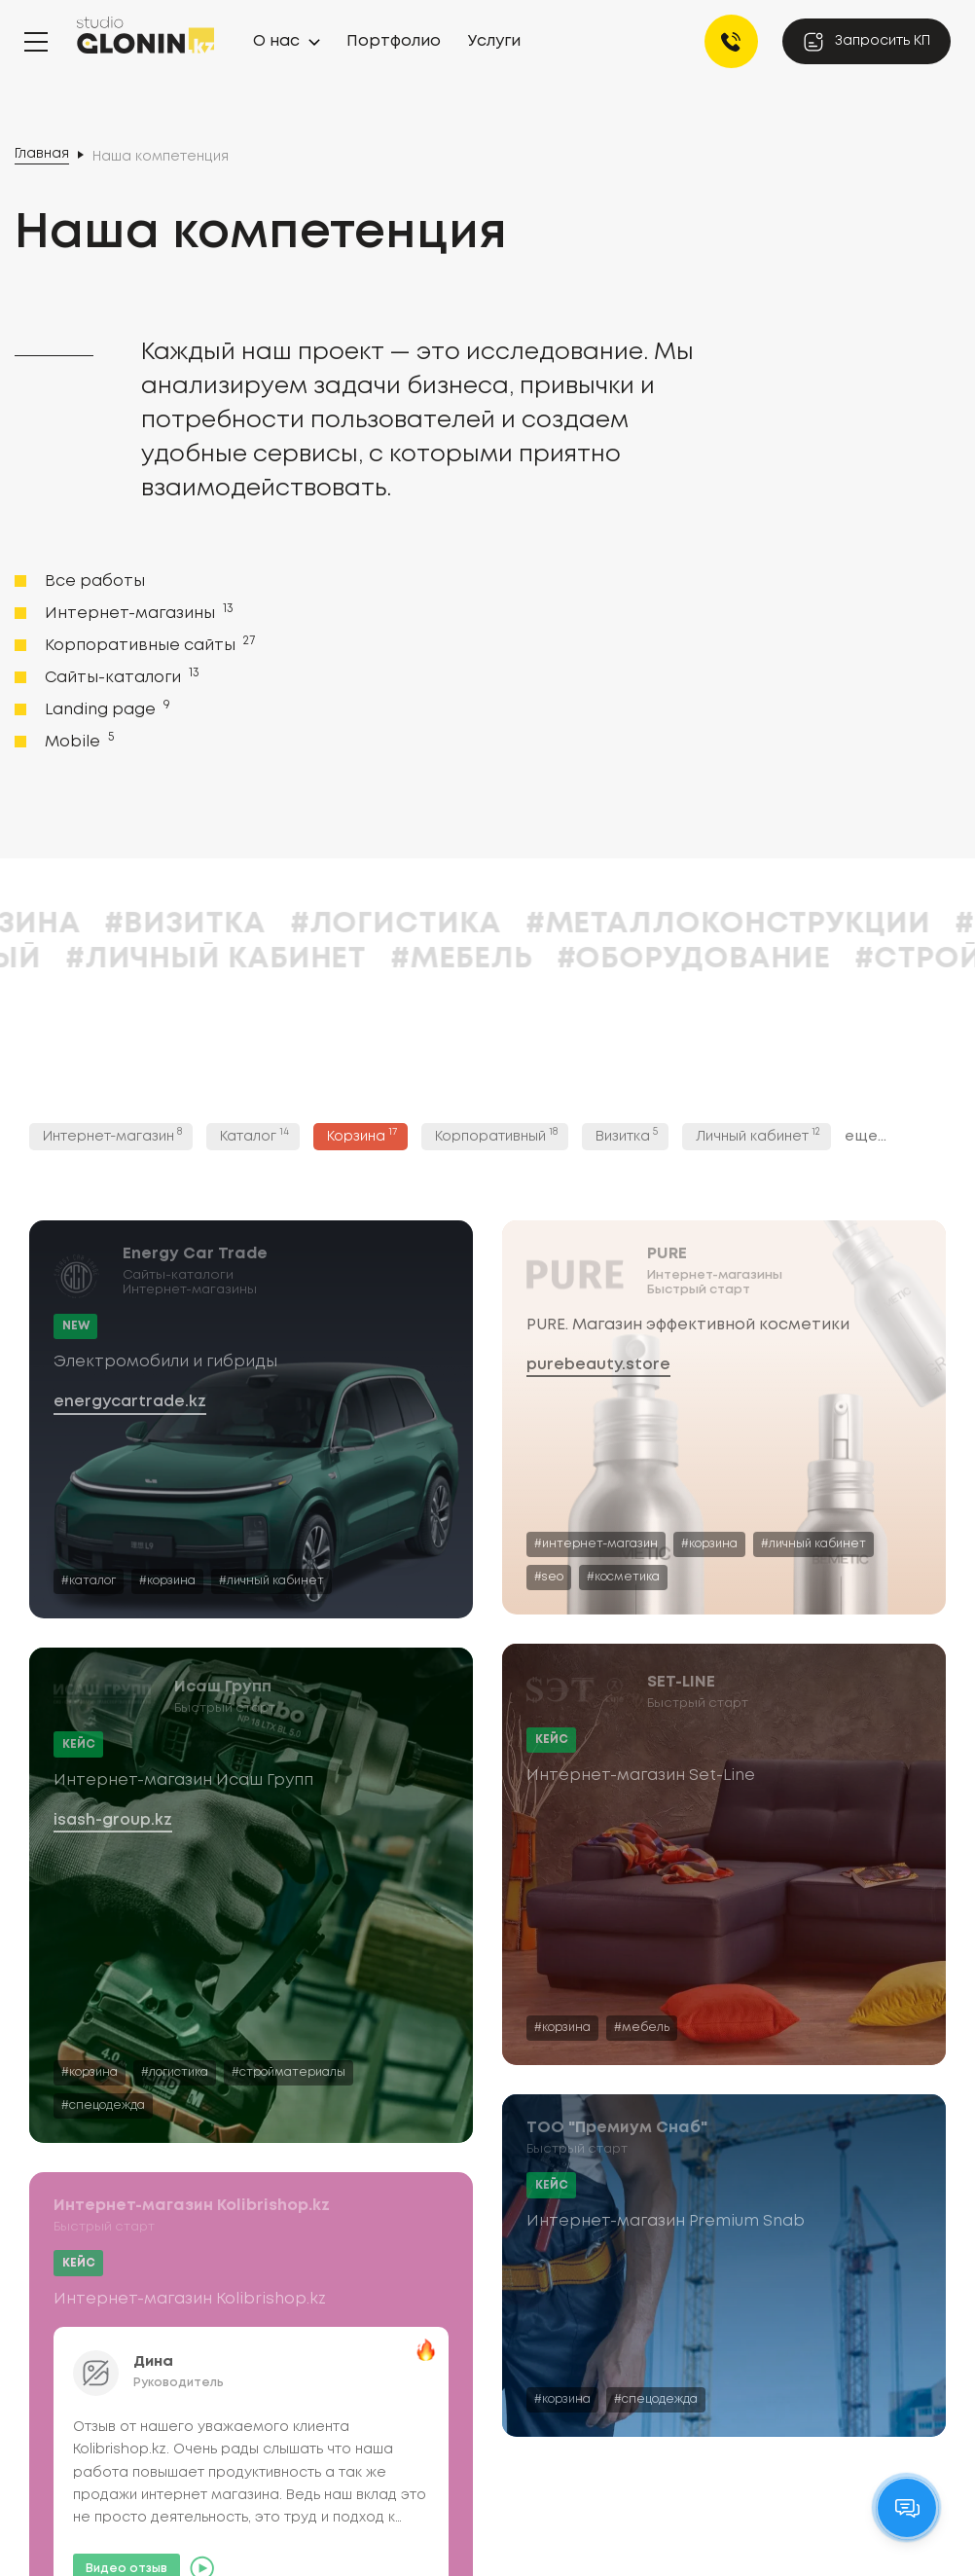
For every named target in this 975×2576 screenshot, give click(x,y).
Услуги (494, 41)
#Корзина (266, 924)
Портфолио (393, 41)
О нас (276, 41)
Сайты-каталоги (120, 676)
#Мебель (729, 959)
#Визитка (453, 924)
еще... (865, 1136)
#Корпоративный (161, 959)
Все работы (95, 581)
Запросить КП (866, 42)
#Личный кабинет (483, 959)
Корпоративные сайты (148, 644)
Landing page (105, 708)
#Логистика (663, 924)
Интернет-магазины (137, 612)
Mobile (77, 740)
